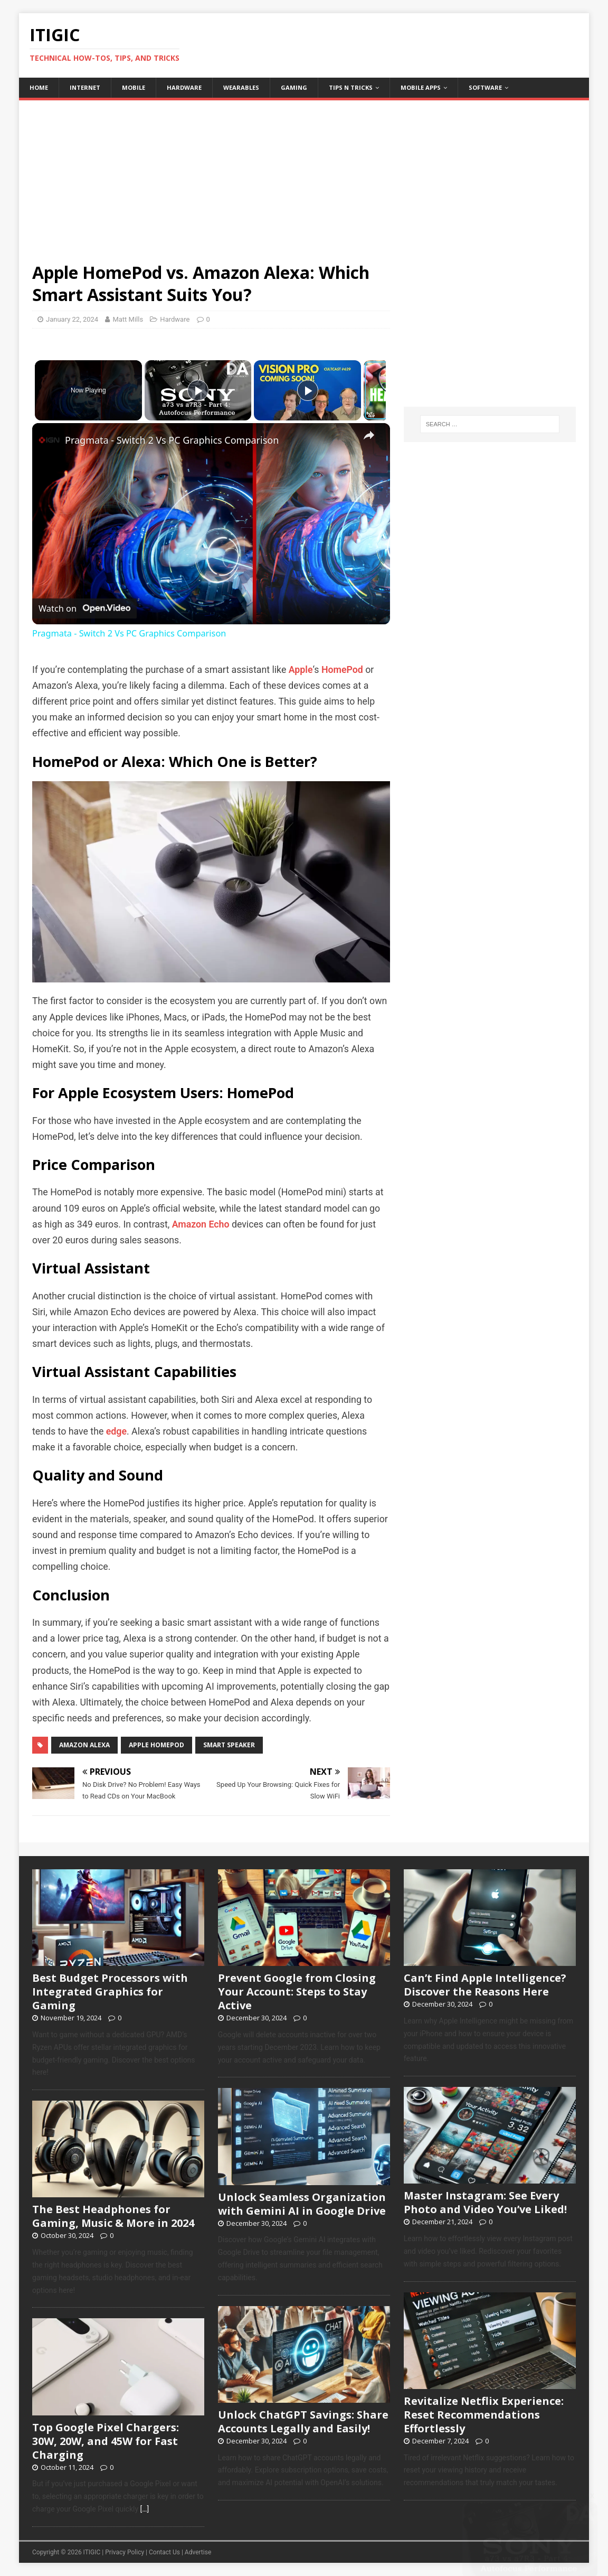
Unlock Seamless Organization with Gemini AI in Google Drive (302, 2204)
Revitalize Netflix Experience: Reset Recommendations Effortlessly (484, 2415)
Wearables (241, 87)
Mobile (133, 87)
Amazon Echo (201, 1224)
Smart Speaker (229, 1744)
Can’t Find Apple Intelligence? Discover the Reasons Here (485, 1985)
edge (116, 1431)
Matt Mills (127, 319)
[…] (144, 2509)
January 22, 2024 (72, 319)
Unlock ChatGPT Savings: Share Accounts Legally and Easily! (303, 2422)
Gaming (294, 87)
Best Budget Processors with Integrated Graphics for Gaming (110, 1991)
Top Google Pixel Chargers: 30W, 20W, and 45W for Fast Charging (105, 2441)
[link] (49, 440)
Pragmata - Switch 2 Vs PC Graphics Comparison (172, 440)
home (39, 87)
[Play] (305, 390)
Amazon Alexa (84, 1744)
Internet (85, 87)
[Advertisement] (304, 174)
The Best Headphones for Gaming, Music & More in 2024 (113, 2216)
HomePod (342, 669)
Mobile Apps (421, 87)
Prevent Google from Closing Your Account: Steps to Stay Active (297, 1991)
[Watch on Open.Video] (84, 609)
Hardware (184, 87)
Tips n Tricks (351, 87)
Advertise (198, 2552)
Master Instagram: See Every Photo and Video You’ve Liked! (485, 2202)
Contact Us (164, 2552)
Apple (301, 669)
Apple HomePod (156, 1744)
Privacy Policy (124, 2552)
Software (485, 87)
